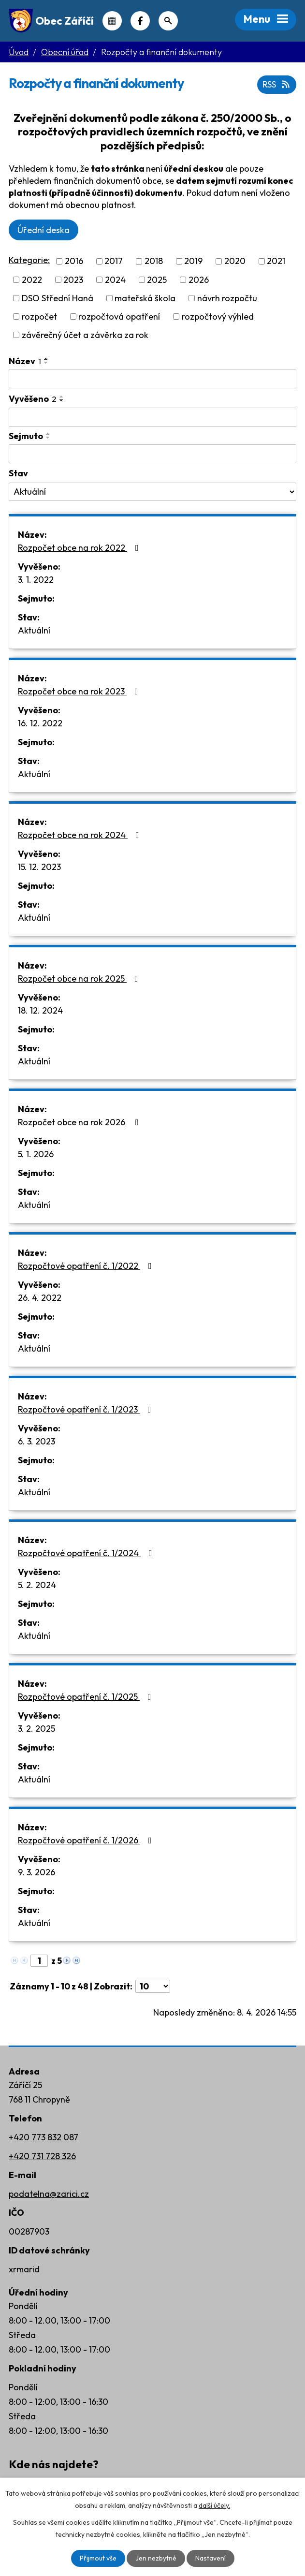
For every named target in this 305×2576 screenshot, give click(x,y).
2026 (199, 279)
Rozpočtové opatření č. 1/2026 (87, 1840)
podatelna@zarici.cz (49, 2193)
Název (25, 361)
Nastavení (210, 2558)
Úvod (19, 52)
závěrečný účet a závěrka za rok (85, 334)
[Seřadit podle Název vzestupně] (46, 359)
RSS (276, 84)
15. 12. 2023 (39, 866)
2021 (276, 261)
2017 (113, 261)
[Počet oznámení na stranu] (152, 1986)
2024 (115, 279)
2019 (193, 261)
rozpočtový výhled (218, 316)
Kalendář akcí (112, 20)
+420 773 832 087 (43, 2137)
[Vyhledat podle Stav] (152, 492)
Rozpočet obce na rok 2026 (80, 1122)
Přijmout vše (98, 2558)
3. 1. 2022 (36, 579)
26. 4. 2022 (39, 1297)
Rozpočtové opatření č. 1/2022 (87, 1265)
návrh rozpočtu (227, 298)
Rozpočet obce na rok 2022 (80, 547)
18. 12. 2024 (40, 1010)
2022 (32, 279)
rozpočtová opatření (119, 316)
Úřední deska (43, 230)
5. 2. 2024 (37, 1584)
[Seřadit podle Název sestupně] (46, 363)
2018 (154, 261)
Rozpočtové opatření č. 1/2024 (87, 1553)
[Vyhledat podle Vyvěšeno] (152, 417)
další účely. (214, 2505)
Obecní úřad (64, 52)
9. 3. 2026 (36, 1872)
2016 (74, 261)
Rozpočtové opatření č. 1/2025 (86, 1696)
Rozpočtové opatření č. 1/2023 (86, 1409)
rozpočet (39, 316)
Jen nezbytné (155, 2558)
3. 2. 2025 (36, 1728)
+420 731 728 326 (42, 2156)
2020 (235, 261)
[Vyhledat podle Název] (152, 378)
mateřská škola (145, 298)
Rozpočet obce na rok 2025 (80, 978)
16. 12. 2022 (40, 723)
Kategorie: (29, 259)
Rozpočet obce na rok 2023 (80, 691)
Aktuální (34, 630)
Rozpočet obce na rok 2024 (80, 834)
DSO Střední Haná (57, 298)
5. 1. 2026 (36, 1154)
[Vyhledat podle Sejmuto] (152, 454)
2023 (73, 279)
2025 (157, 279)
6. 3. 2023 (36, 1441)
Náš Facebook (140, 20)
